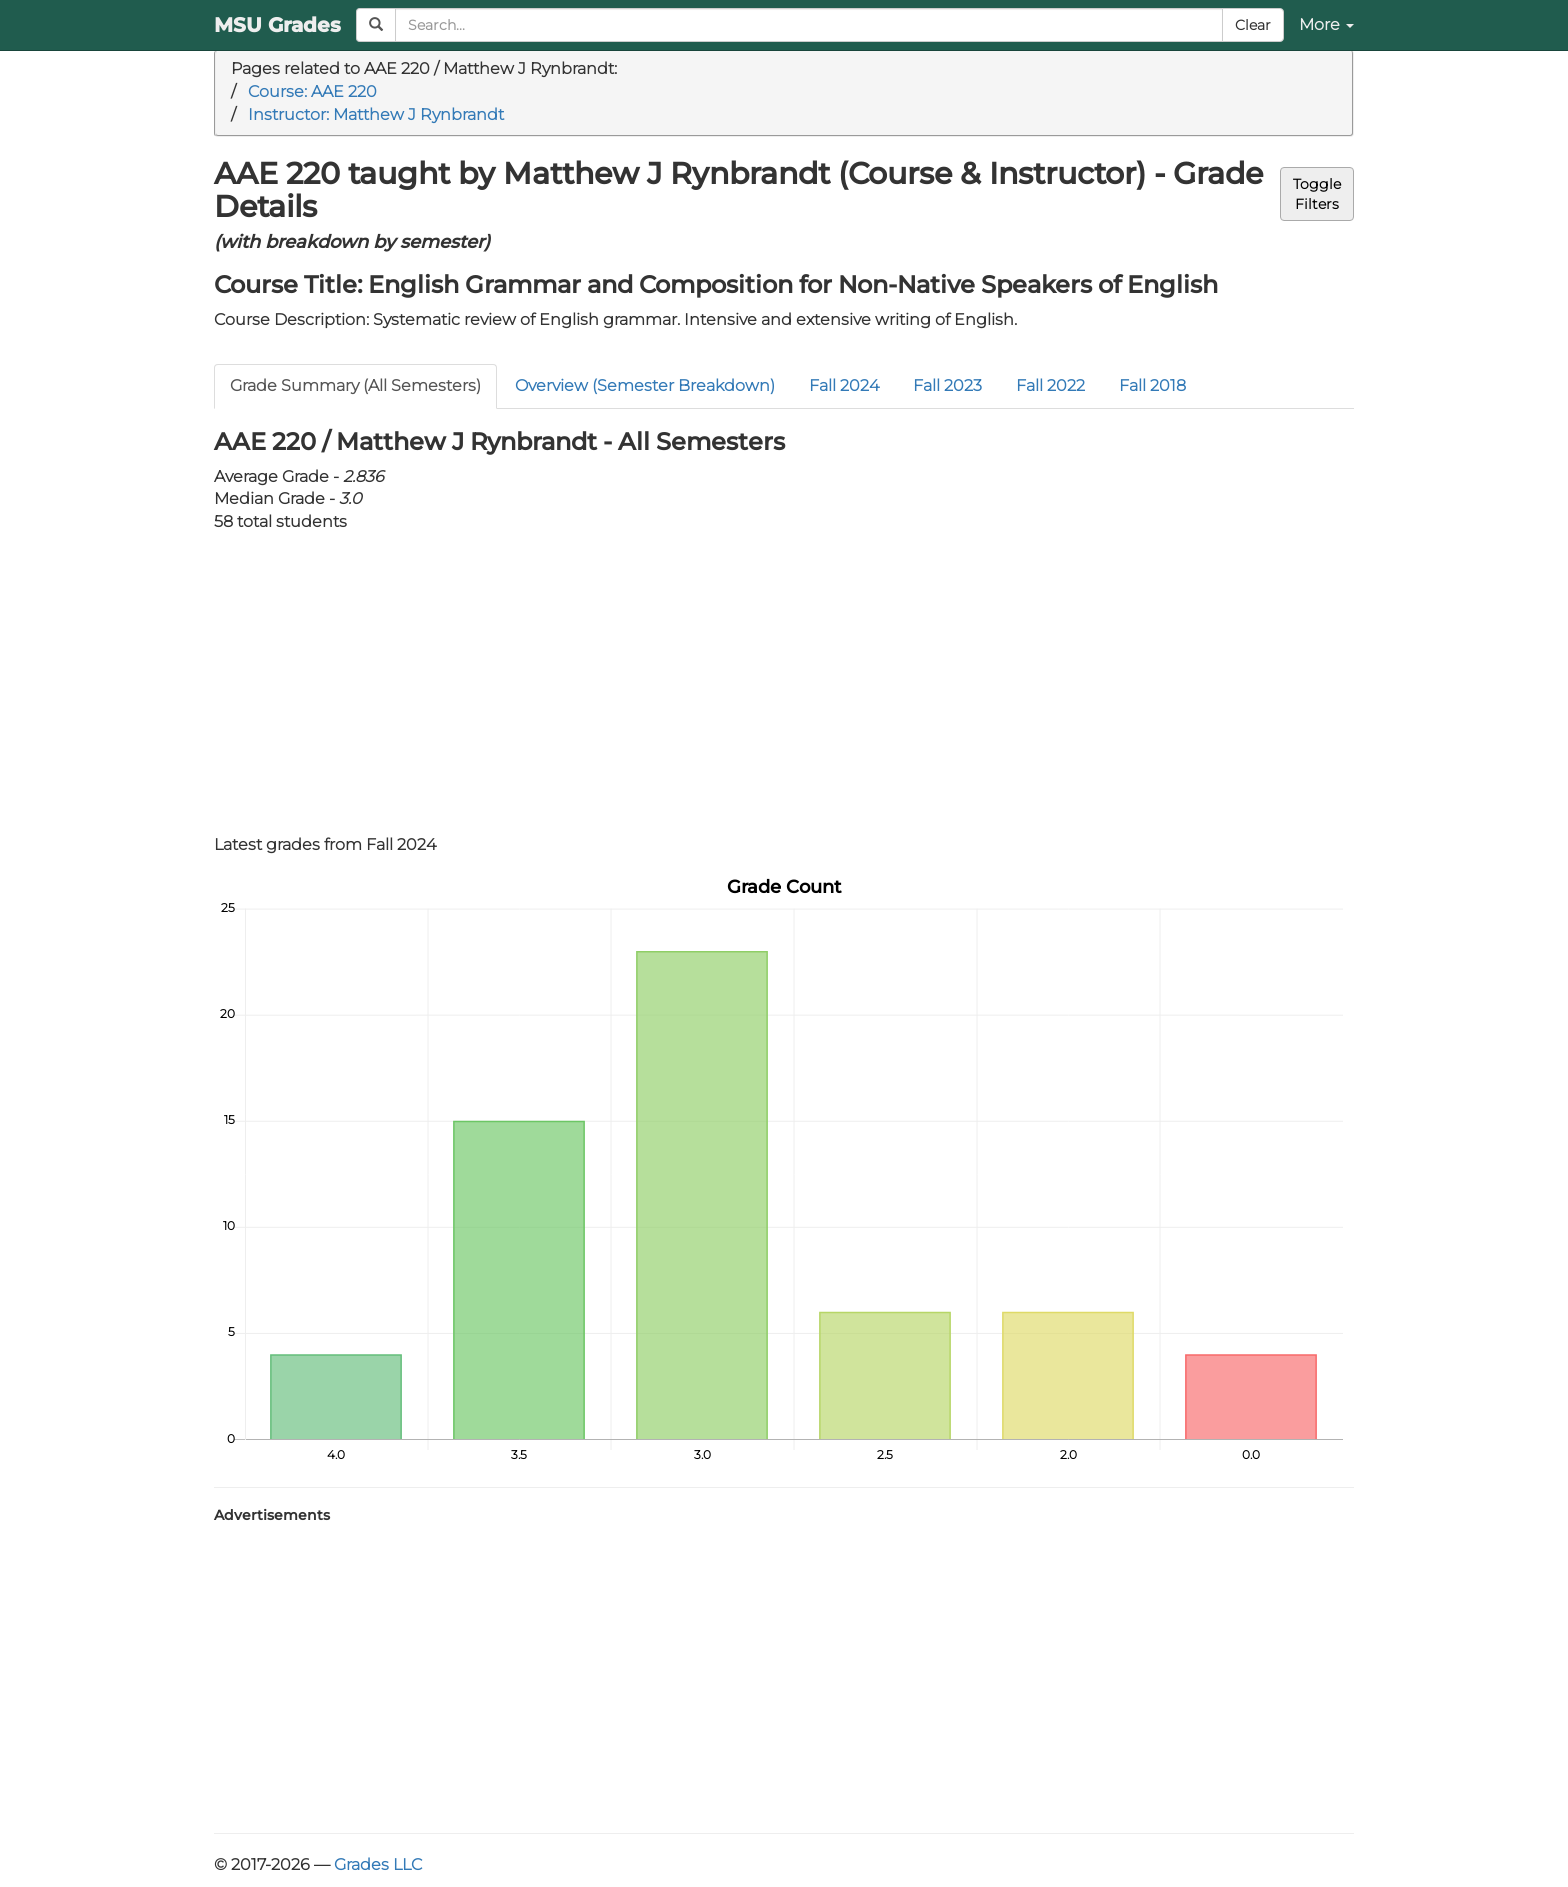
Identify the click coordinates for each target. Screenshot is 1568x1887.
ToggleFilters (1317, 194)
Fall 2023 (947, 385)
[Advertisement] (784, 684)
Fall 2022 (1050, 385)
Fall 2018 (1152, 385)
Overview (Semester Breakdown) (645, 385)
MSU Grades (277, 25)
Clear (1253, 25)
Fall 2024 (844, 385)
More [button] (1326, 24)
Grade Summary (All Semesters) (355, 385)
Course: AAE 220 (312, 91)
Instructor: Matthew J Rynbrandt (376, 114)
